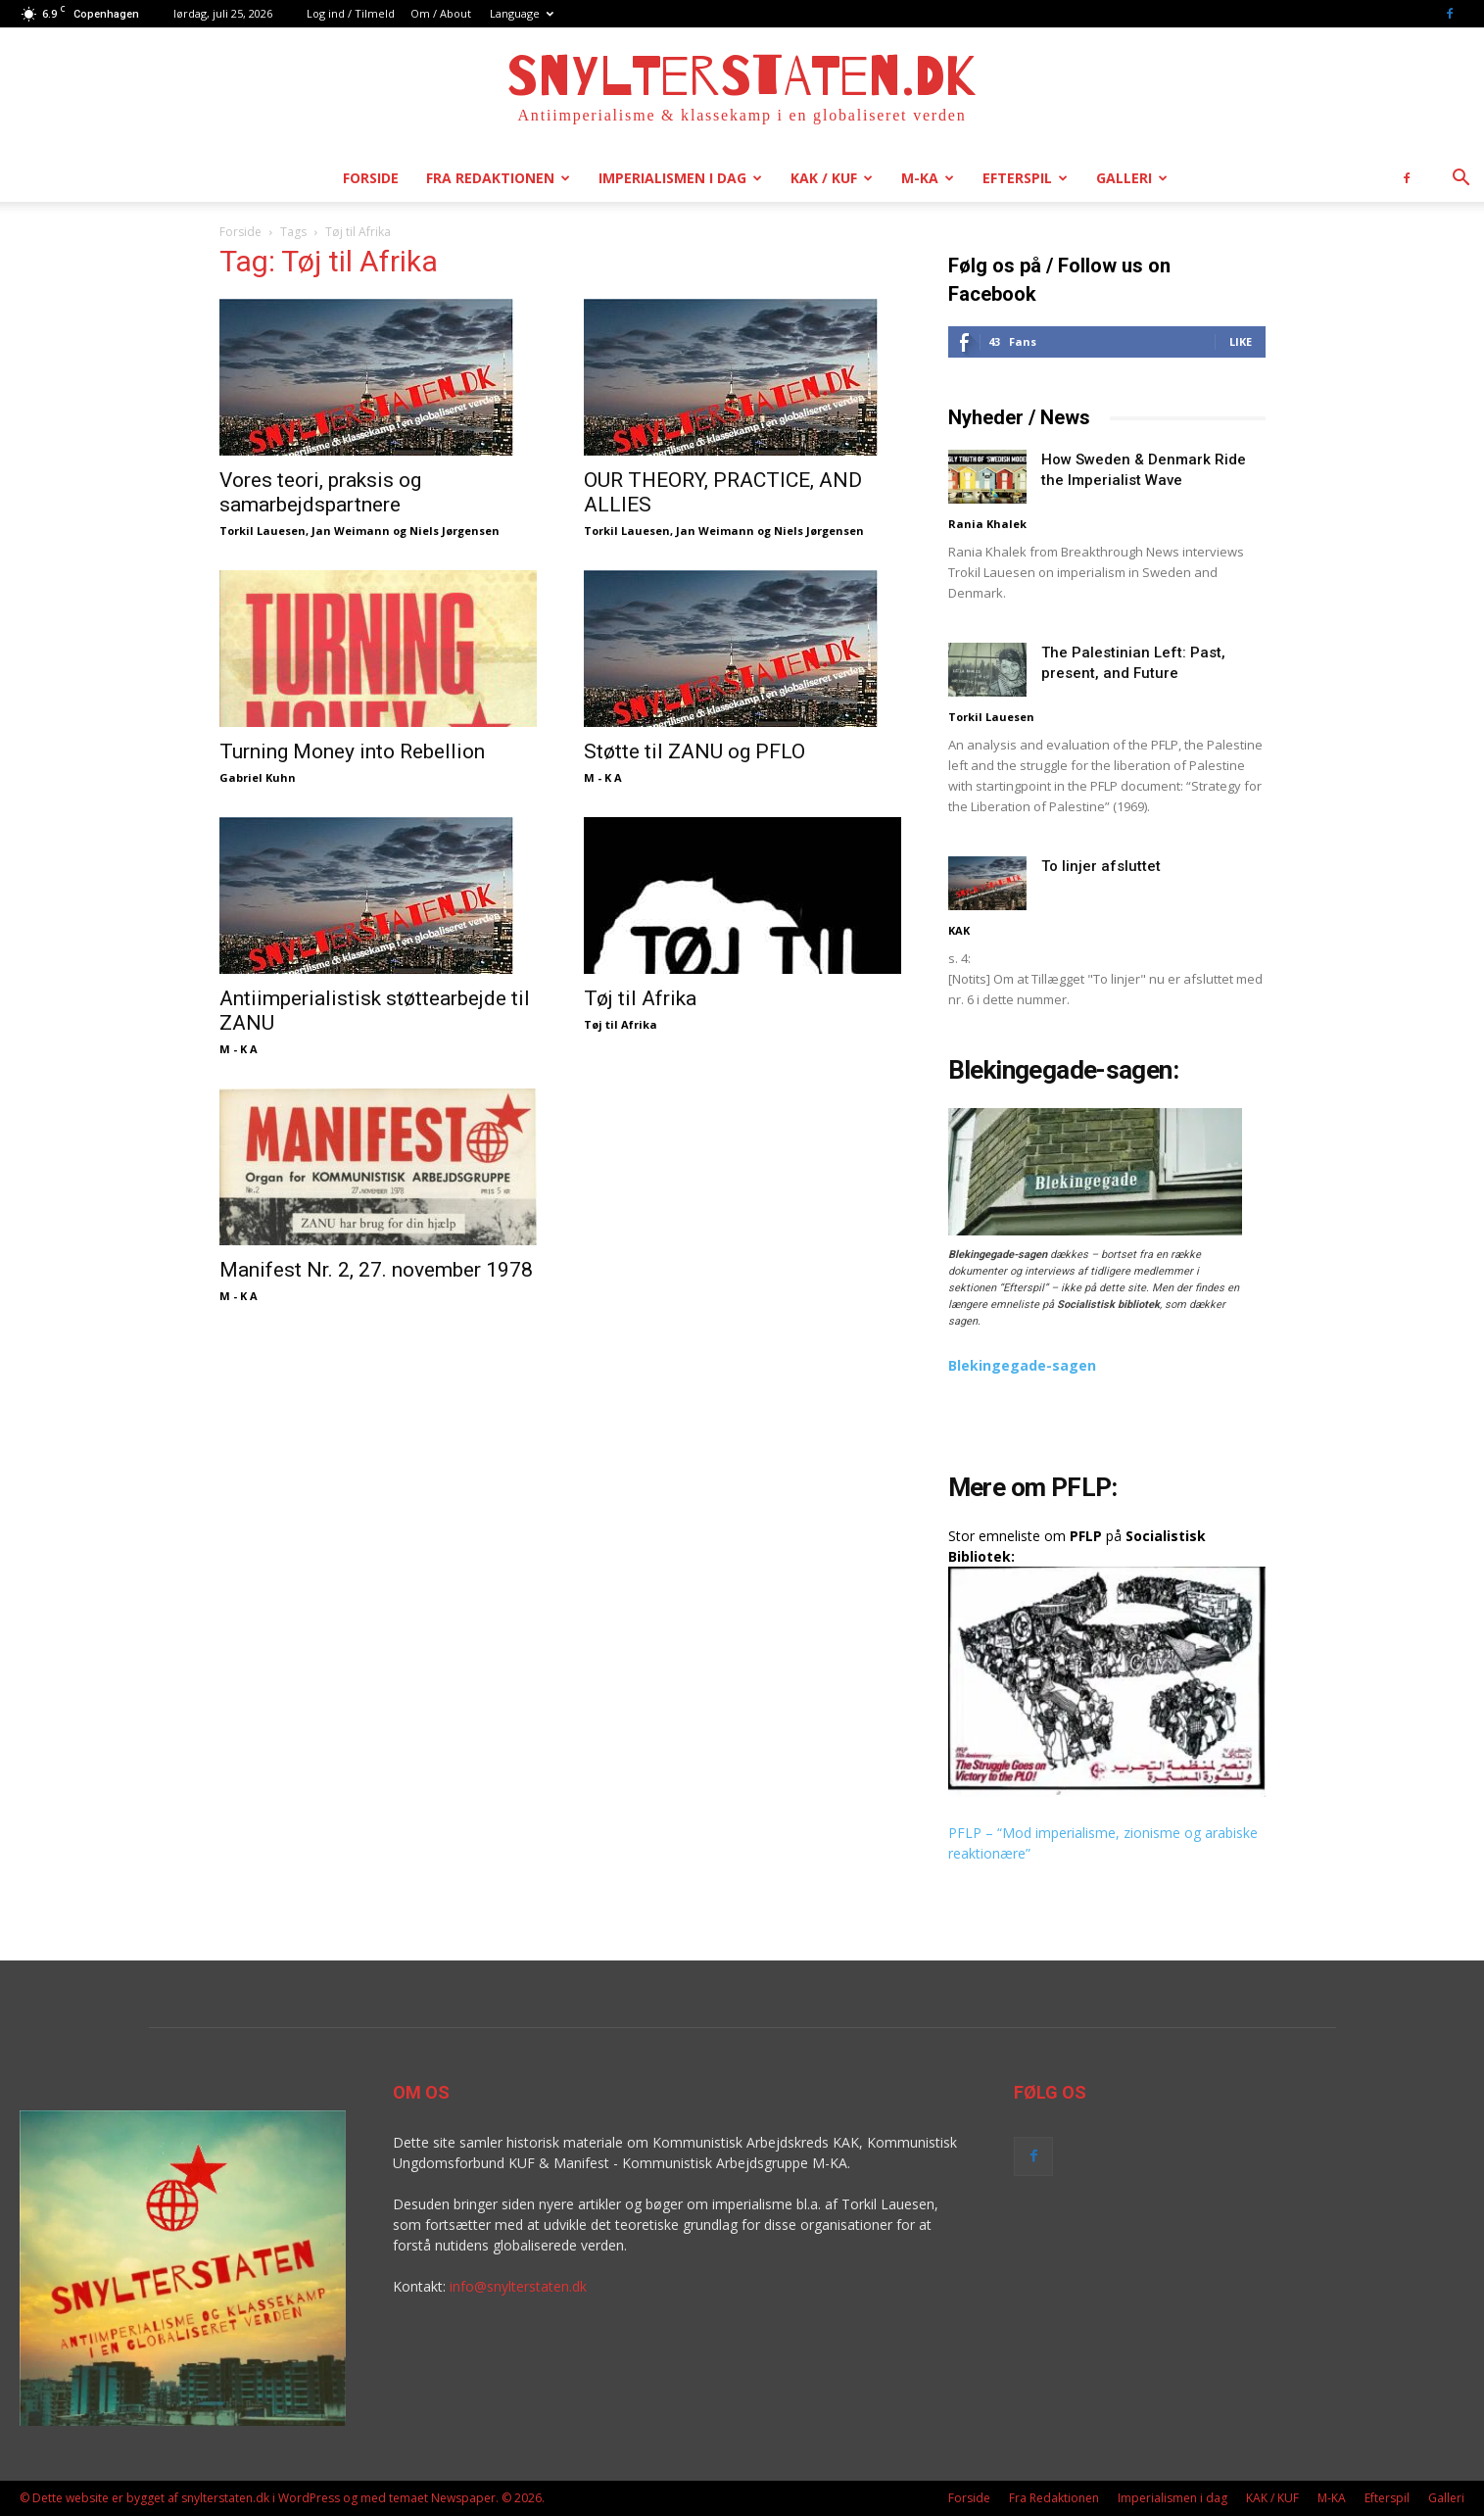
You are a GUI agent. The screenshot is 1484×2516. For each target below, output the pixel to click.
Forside (371, 178)
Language (521, 13)
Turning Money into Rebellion (352, 751)
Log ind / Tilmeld (351, 13)
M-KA (927, 178)
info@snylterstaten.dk (518, 2286)
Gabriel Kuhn (257, 777)
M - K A (603, 777)
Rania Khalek (987, 523)
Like (1240, 341)
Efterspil (1025, 178)
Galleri (1132, 178)
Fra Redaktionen (498, 178)
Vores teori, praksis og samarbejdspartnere (320, 492)
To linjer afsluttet (1101, 866)
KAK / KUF (831, 178)
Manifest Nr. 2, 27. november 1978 (376, 1270)
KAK (959, 930)
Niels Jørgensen (454, 530)
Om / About (440, 13)
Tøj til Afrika (640, 998)
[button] (1460, 179)
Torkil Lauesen (262, 530)
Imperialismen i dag (680, 178)
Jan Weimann (350, 530)
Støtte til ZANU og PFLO (694, 751)
